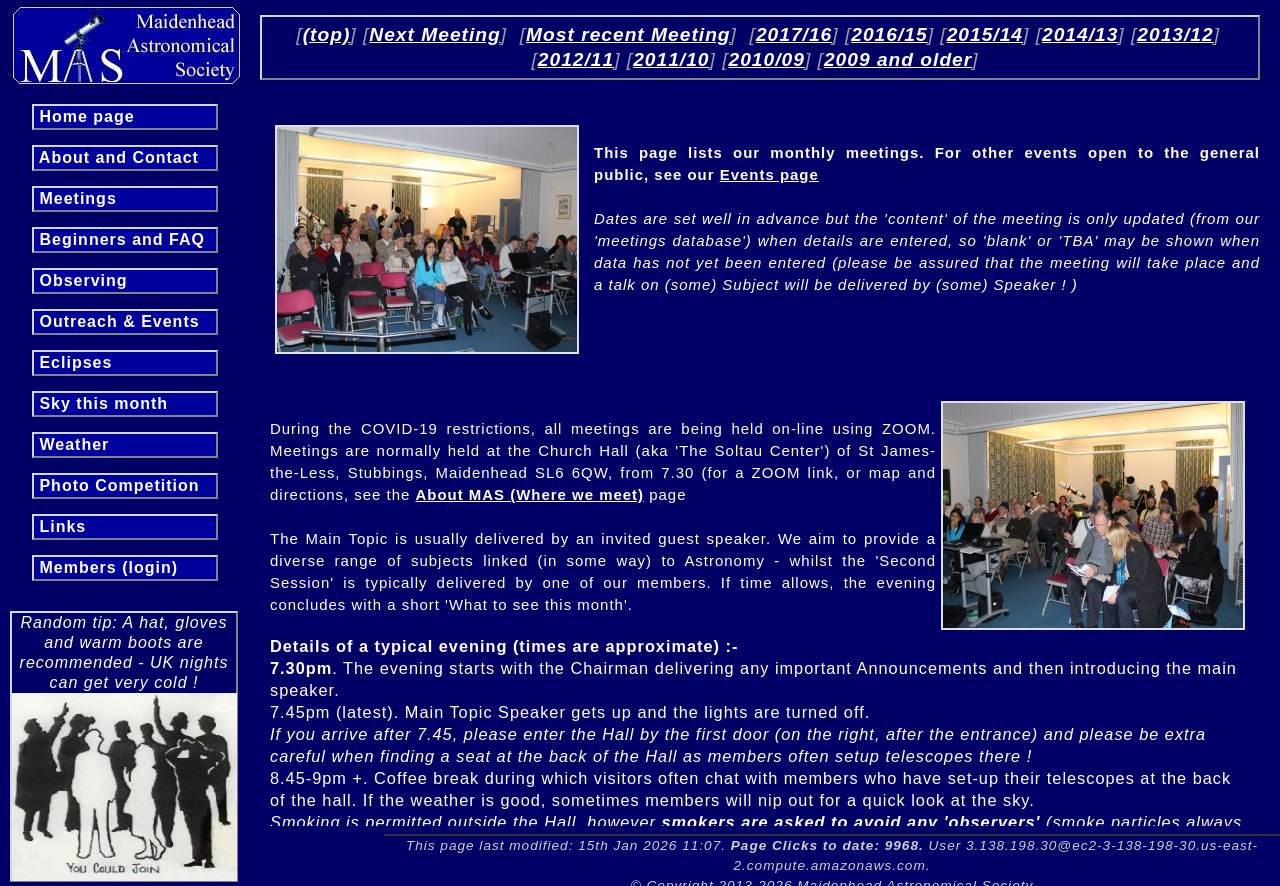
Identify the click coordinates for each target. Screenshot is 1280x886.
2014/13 (1080, 34)
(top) (327, 34)
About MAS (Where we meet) (530, 494)
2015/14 (985, 34)
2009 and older (898, 59)
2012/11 (576, 59)
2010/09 (767, 59)
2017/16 (794, 34)
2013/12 (1175, 34)
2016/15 (889, 34)
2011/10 (671, 59)
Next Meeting (434, 34)
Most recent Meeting (628, 34)
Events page (769, 174)
